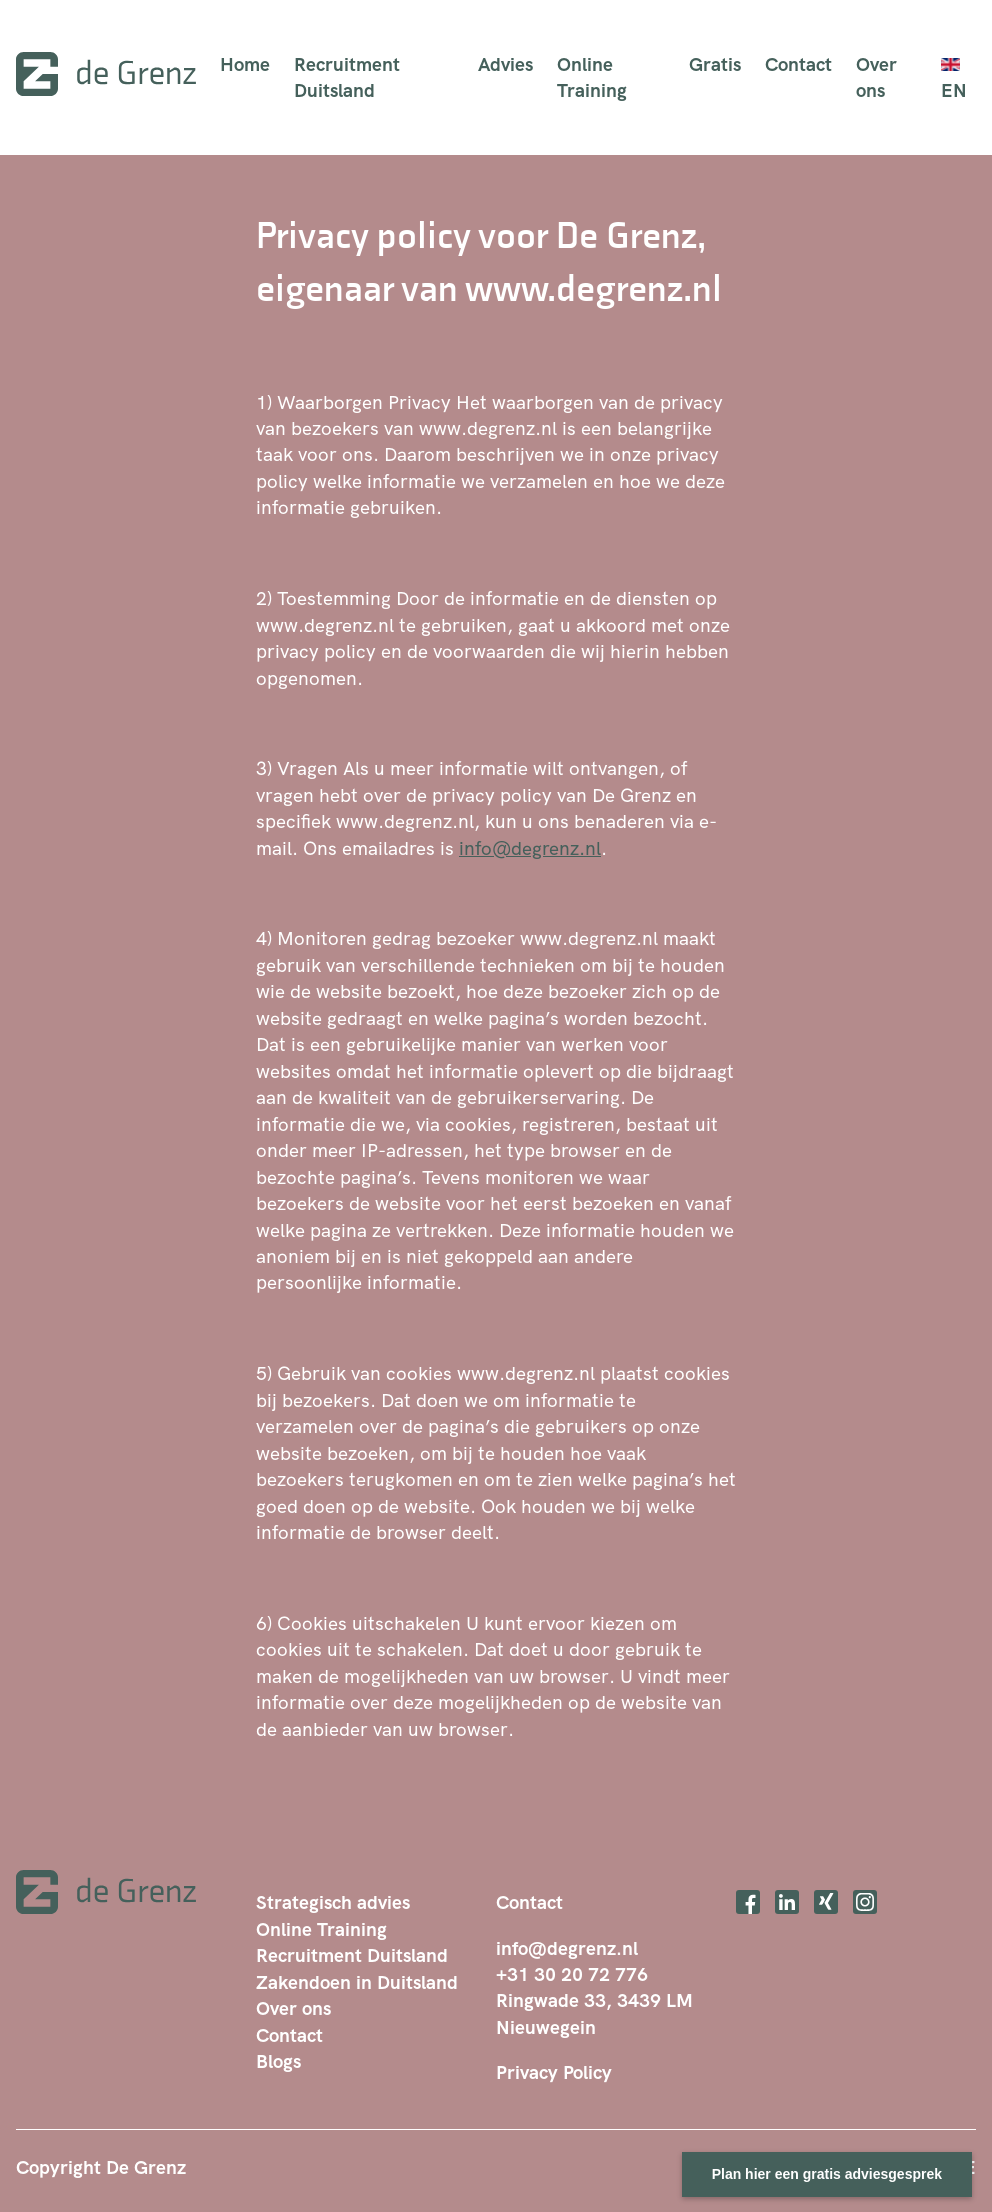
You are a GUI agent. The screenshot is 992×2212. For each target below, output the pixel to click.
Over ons (876, 77)
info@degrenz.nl (530, 848)
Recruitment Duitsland (347, 77)
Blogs (278, 2061)
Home (245, 64)
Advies (505, 64)
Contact (798, 64)
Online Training (592, 77)
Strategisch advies (333, 1902)
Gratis (715, 64)
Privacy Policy (554, 2072)
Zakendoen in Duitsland (357, 1982)
